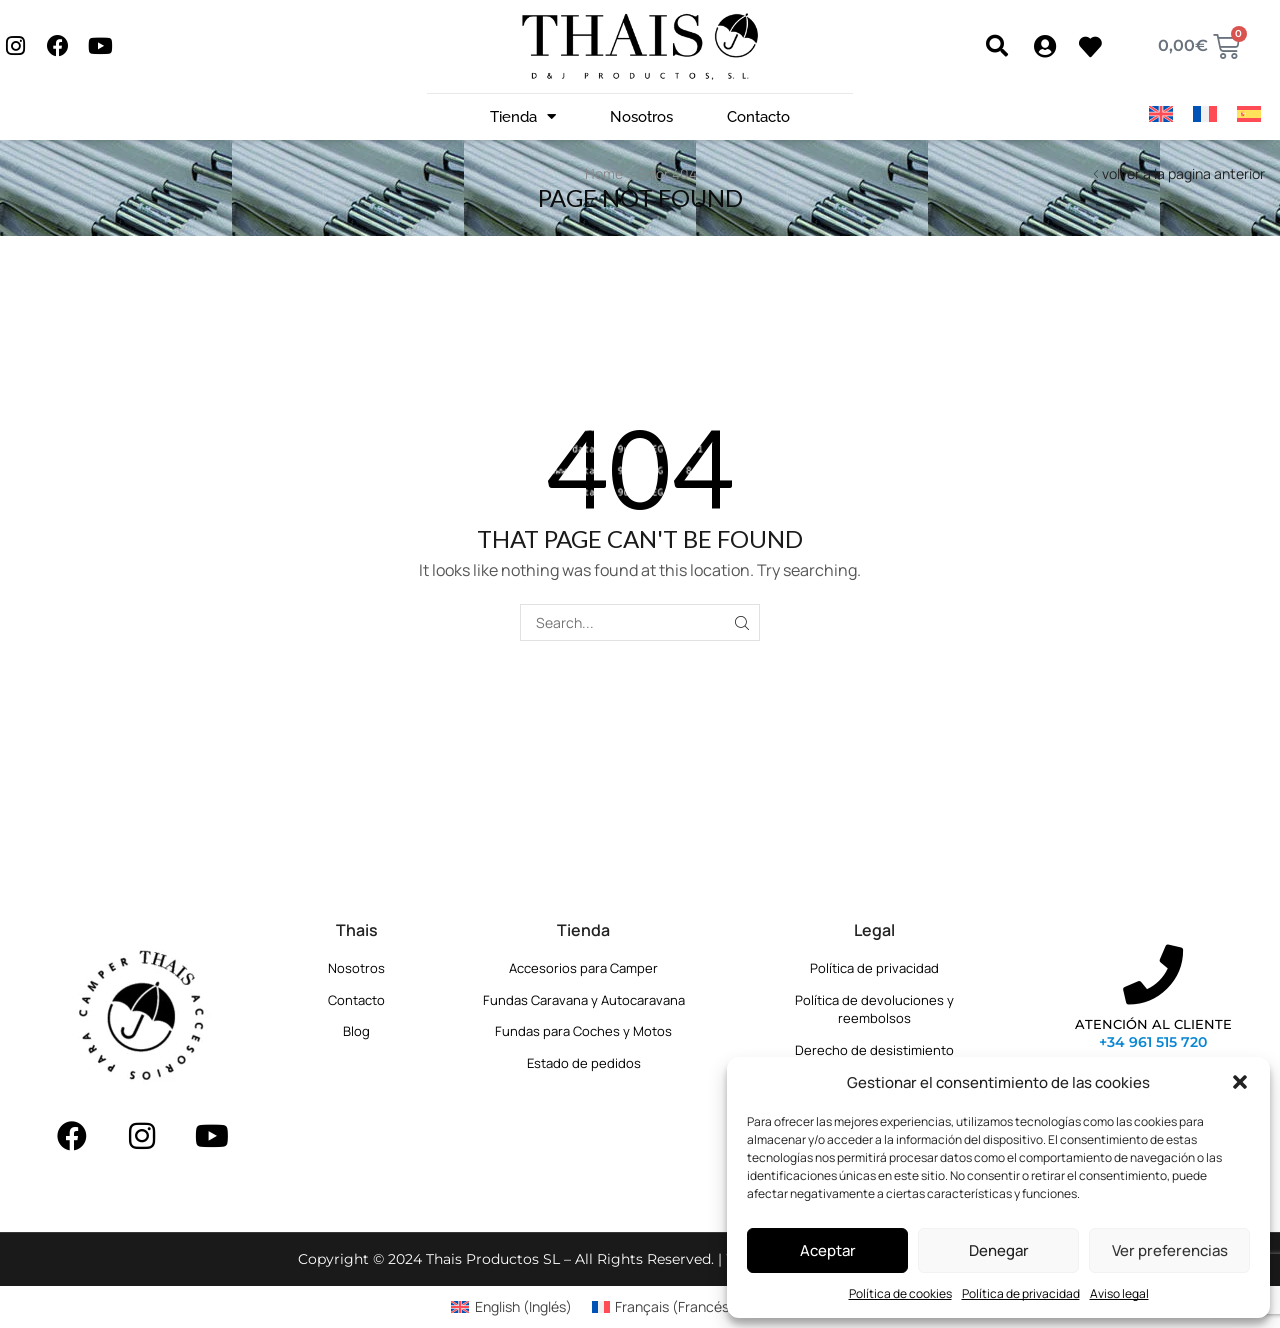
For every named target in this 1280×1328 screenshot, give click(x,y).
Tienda (523, 116)
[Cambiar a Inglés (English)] (511, 1307)
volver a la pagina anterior (1183, 173)
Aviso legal (1119, 1293)
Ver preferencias (1170, 1250)
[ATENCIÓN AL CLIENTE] (1153, 975)
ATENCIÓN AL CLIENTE (1153, 1024)
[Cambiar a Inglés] (1161, 114)
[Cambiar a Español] (1249, 114)
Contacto (758, 117)
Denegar (999, 1250)
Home (604, 173)
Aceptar (828, 1250)
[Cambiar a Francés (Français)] (664, 1307)
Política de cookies (900, 1293)
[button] (1240, 1082)
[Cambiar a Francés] (1205, 114)
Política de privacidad (1021, 1293)
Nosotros (641, 117)
